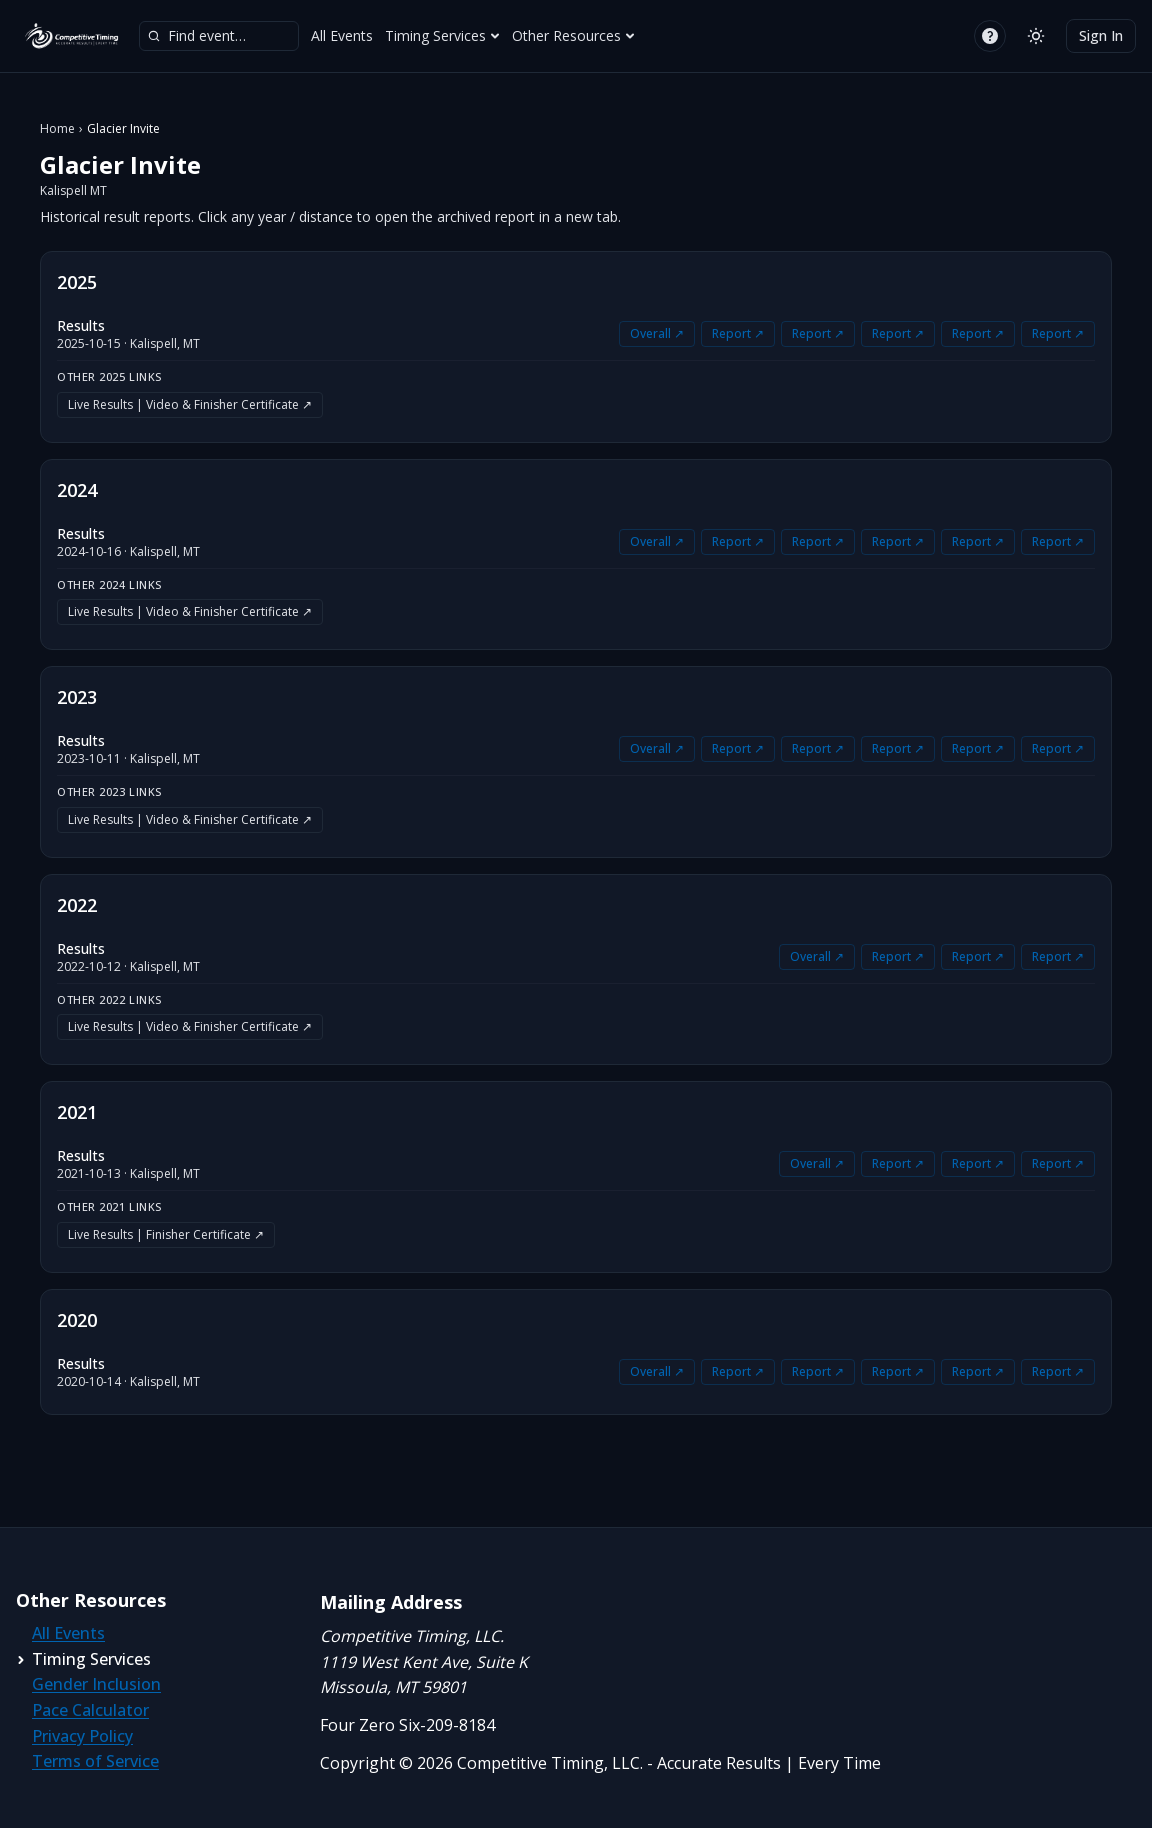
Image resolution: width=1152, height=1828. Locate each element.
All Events (342, 35)
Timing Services (442, 35)
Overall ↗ (657, 333)
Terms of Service (95, 1761)
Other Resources (573, 35)
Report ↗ (738, 333)
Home (57, 129)
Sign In (1101, 35)
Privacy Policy (82, 1736)
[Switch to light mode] (1036, 36)
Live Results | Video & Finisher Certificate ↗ (190, 404)
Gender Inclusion (96, 1684)
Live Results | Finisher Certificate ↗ (166, 1234)
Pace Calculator (90, 1710)
